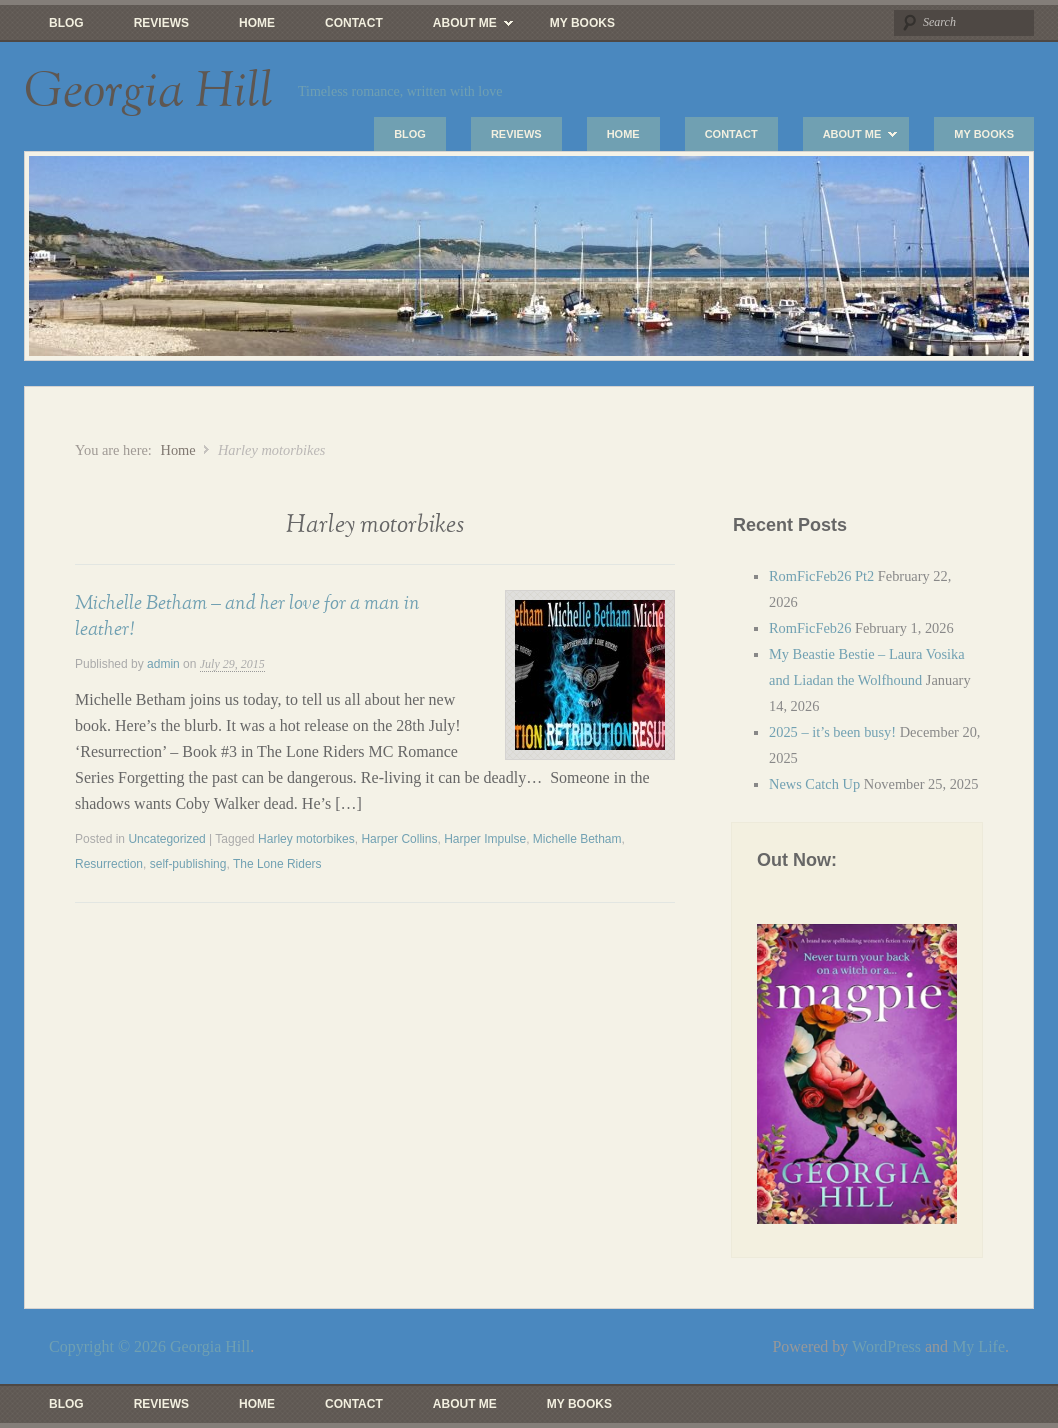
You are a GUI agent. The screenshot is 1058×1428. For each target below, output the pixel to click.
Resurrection (109, 864)
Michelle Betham (577, 839)
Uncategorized (166, 839)
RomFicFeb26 (810, 628)
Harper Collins (399, 839)
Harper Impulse (485, 839)
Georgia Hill (148, 92)
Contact (354, 23)
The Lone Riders (277, 864)
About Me (460, 28)
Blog (66, 23)
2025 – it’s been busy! (832, 732)
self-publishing (188, 864)
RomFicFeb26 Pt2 (821, 576)
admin (163, 664)
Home (257, 23)
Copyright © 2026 (109, 1346)
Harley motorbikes (306, 839)
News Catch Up (814, 784)
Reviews (161, 23)
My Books (582, 23)
